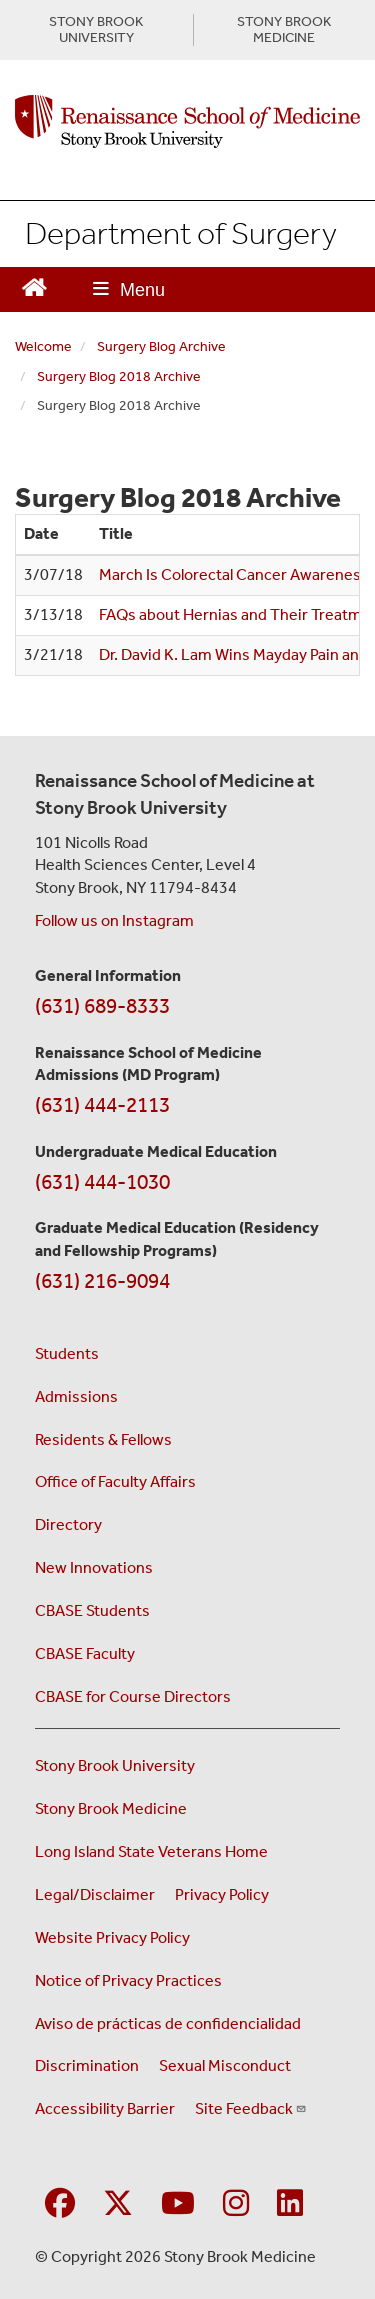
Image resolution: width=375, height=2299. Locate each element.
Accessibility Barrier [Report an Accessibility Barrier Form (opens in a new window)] (105, 2108)
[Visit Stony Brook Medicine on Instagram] (236, 2204)
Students (67, 1353)
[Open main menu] (129, 289)
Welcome (43, 346)
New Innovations (94, 1567)
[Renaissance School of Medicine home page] (187, 122)
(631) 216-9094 (102, 1281)
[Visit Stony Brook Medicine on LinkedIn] (290, 2204)
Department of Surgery (181, 233)
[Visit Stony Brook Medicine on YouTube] (178, 2204)
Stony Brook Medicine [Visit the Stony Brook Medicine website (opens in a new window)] (111, 1808)
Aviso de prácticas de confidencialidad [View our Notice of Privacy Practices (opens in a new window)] (168, 2023)
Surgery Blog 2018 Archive (119, 376)
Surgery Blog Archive (161, 346)
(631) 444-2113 (102, 1105)
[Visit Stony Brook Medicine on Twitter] (118, 2204)
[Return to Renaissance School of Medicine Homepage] (34, 285)
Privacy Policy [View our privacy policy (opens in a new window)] (222, 1894)
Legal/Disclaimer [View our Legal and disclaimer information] (95, 1894)
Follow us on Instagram (114, 920)
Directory (68, 1524)
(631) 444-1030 (102, 1182)
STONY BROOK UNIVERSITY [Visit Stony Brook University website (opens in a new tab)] (96, 30)
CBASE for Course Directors (133, 1696)
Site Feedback (251, 2108)
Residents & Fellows (103, 1439)
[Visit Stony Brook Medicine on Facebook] (60, 2204)
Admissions (76, 1396)
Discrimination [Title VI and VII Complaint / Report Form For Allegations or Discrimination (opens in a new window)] (87, 2065)
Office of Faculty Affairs (115, 1481)
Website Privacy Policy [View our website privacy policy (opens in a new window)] (112, 1937)
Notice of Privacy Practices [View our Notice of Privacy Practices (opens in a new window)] (128, 1980)
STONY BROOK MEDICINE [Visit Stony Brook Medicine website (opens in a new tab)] (284, 30)
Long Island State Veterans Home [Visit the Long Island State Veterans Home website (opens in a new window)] (151, 1851)
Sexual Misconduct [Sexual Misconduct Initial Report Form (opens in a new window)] (225, 2065)
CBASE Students (92, 1610)
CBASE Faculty (85, 1653)
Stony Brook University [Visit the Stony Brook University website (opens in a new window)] (115, 1765)
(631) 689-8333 (102, 1006)
